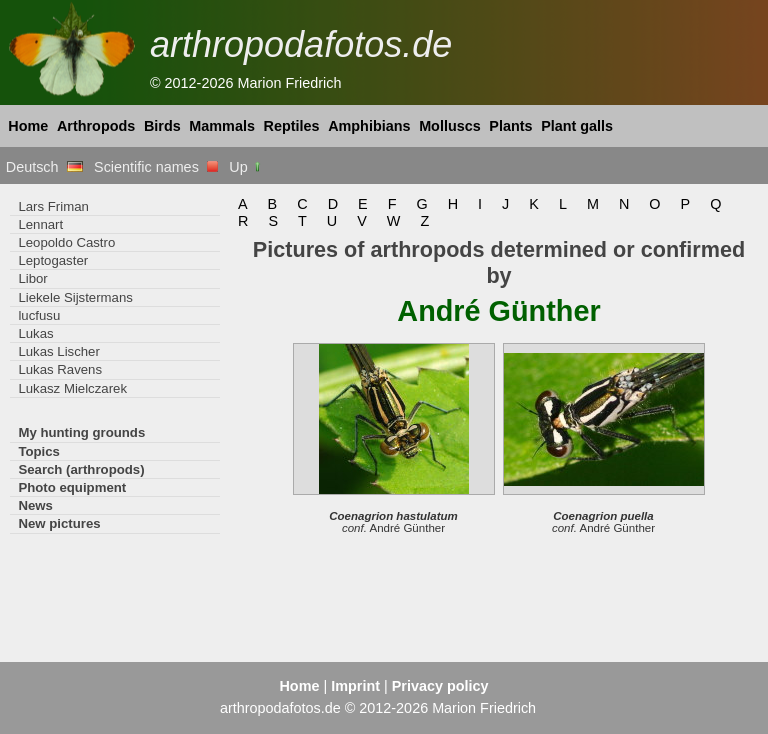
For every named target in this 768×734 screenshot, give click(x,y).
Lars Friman (53, 206)
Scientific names (156, 167)
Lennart (40, 224)
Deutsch (44, 167)
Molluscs (450, 126)
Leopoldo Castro (66, 242)
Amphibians (369, 126)
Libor (32, 278)
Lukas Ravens (60, 369)
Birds (162, 126)
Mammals (222, 126)
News (35, 505)
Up (245, 167)
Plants (510, 126)
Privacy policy (440, 686)
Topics (39, 451)
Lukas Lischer (58, 351)
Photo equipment (72, 487)
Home (28, 126)
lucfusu (39, 315)
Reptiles (292, 126)
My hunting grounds (81, 432)
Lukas (35, 333)
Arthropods (96, 126)
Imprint (355, 686)
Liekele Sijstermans (75, 297)
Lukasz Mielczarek (72, 388)
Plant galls (577, 126)
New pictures (59, 523)
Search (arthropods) (81, 469)
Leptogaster (53, 260)
